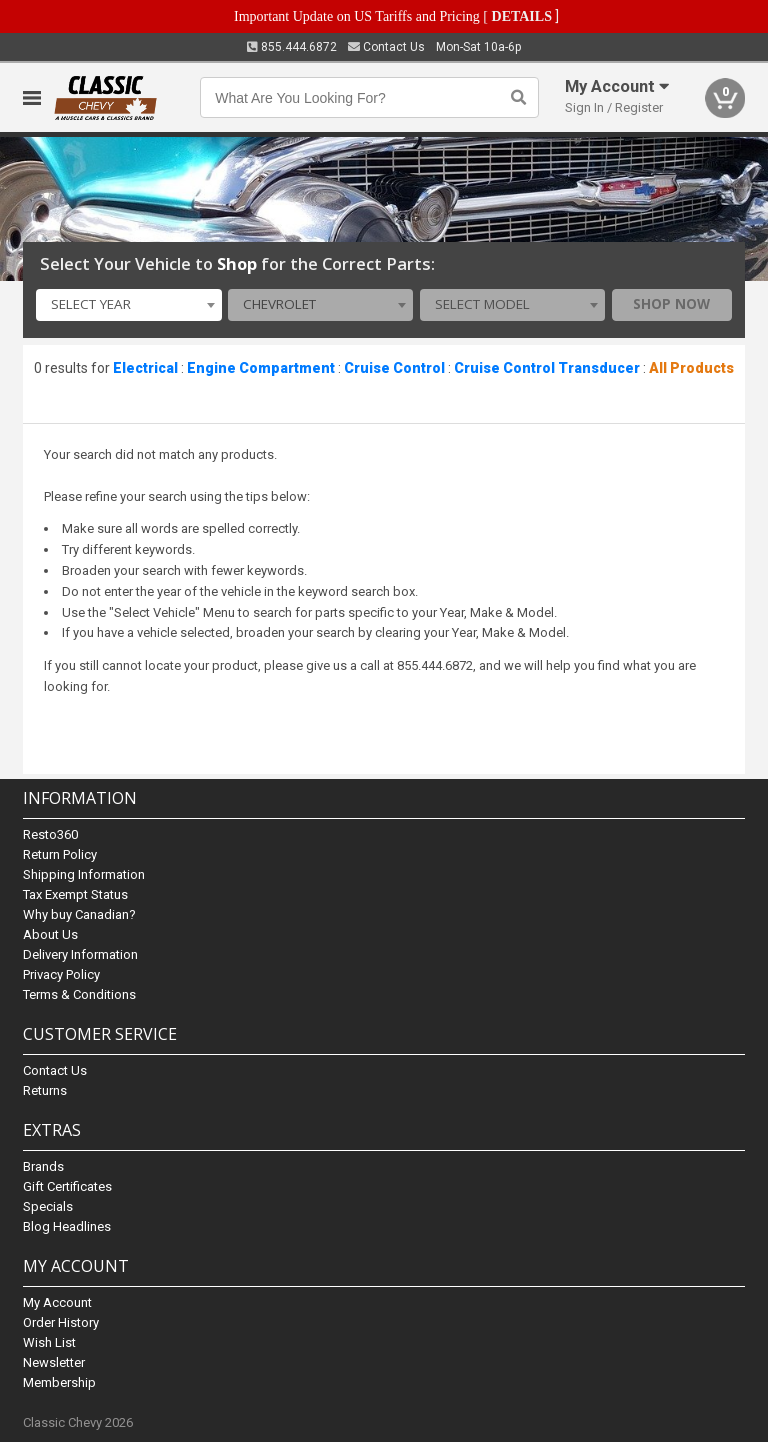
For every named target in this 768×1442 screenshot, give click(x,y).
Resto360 (50, 834)
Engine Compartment (261, 368)
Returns (45, 1090)
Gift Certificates (67, 1186)
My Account (57, 1302)
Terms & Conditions (79, 994)
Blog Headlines (67, 1226)
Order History (61, 1322)
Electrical (145, 368)
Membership (59, 1382)
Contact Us (386, 47)
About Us (50, 934)
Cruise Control (394, 368)
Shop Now (671, 304)
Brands (43, 1166)
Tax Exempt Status (75, 894)
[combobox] (128, 305)
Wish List (49, 1342)
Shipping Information (84, 874)
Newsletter (54, 1362)
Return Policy (60, 854)
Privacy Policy (61, 974)
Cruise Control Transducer (547, 368)
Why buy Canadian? (79, 914)
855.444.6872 (292, 47)
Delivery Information (80, 954)
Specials (48, 1206)
